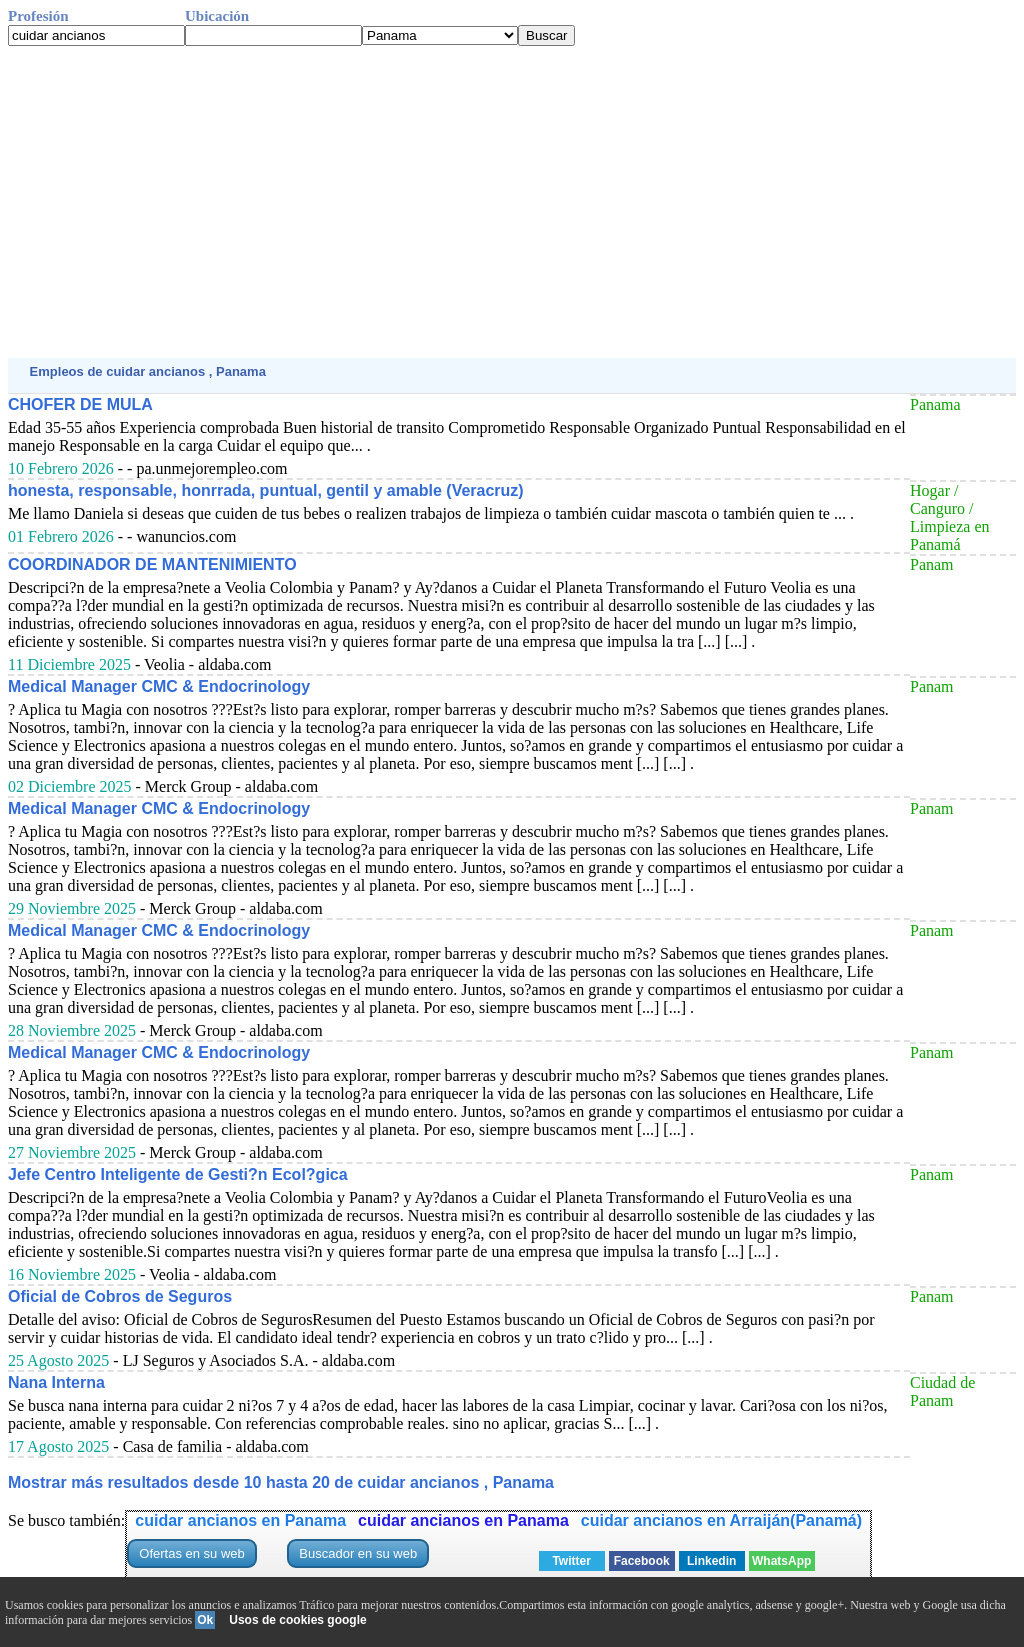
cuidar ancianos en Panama (240, 1520)
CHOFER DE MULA (80, 404)
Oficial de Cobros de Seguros (120, 1296)
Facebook (642, 1561)
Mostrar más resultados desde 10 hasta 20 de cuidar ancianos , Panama (281, 1482)
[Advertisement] (512, 202)
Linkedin (711, 1561)
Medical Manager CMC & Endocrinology (159, 686)
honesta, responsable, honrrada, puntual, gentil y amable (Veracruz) (266, 490)
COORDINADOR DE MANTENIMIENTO (152, 564)
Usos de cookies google (297, 1620)
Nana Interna (56, 1382)
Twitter (571, 1561)
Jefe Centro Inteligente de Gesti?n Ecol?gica (178, 1174)
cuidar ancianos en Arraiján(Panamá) (721, 1520)
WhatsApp (781, 1561)
